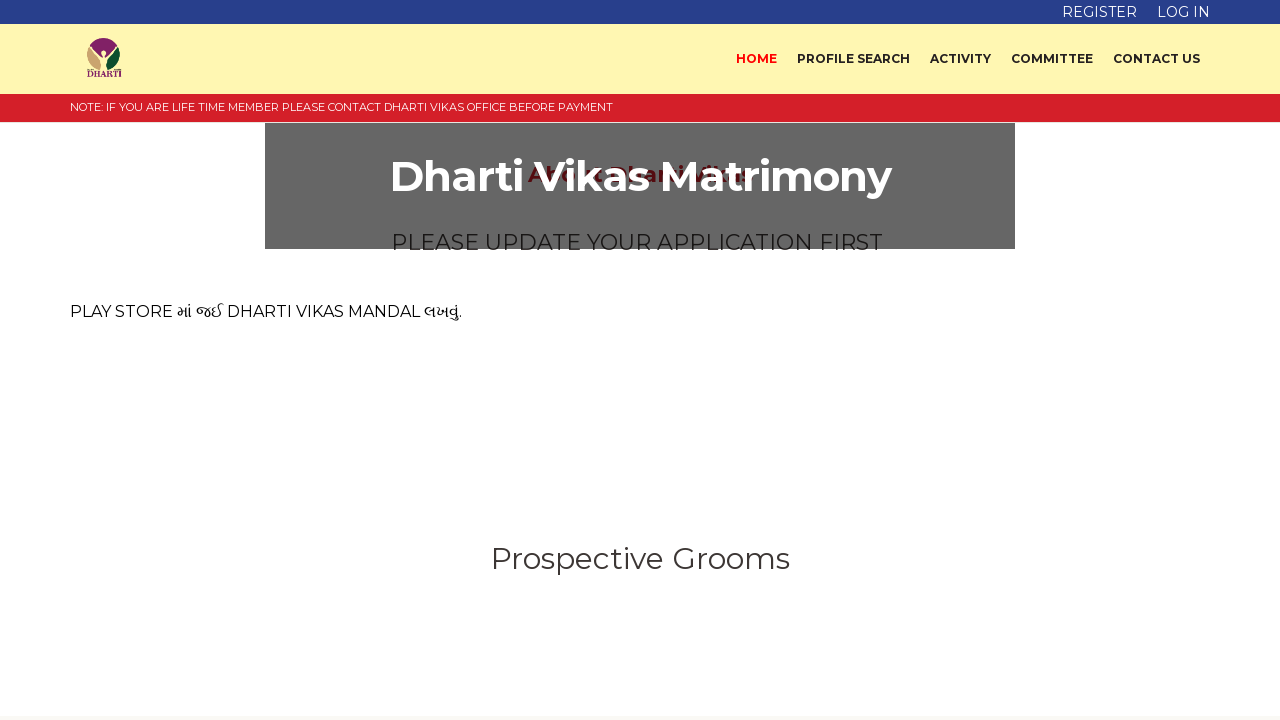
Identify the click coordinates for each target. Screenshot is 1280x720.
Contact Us (1156, 58)
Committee (1052, 58)
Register (1099, 12)
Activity (960, 58)
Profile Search (853, 58)
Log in (1183, 12)
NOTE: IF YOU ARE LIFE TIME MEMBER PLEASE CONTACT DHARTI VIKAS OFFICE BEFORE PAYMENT (341, 107)
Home (756, 58)
